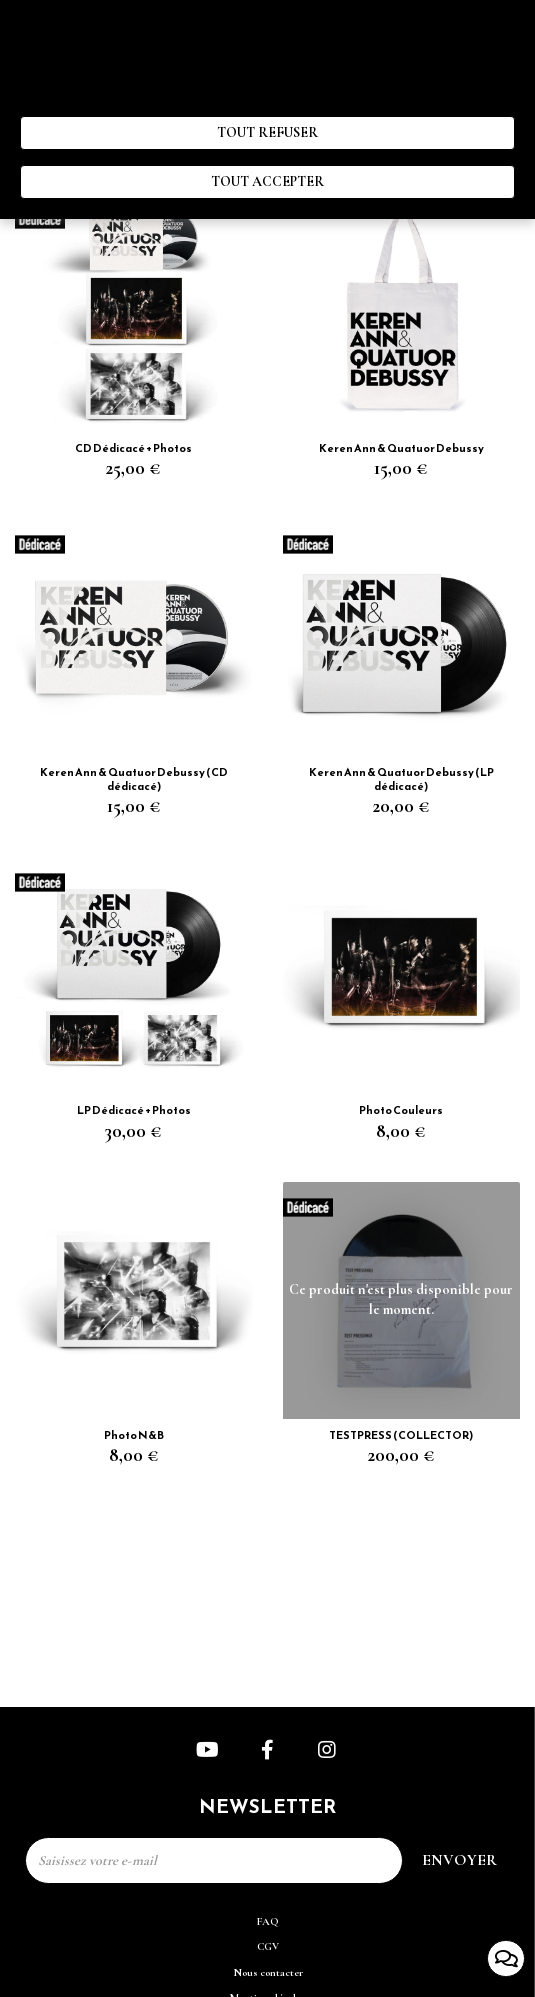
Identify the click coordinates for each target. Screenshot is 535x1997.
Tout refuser (267, 132)
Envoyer (459, 1860)
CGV (268, 1946)
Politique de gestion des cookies (245, 97)
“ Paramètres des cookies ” (88, 97)
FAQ (268, 1921)
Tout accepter (267, 181)
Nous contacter (268, 1972)
